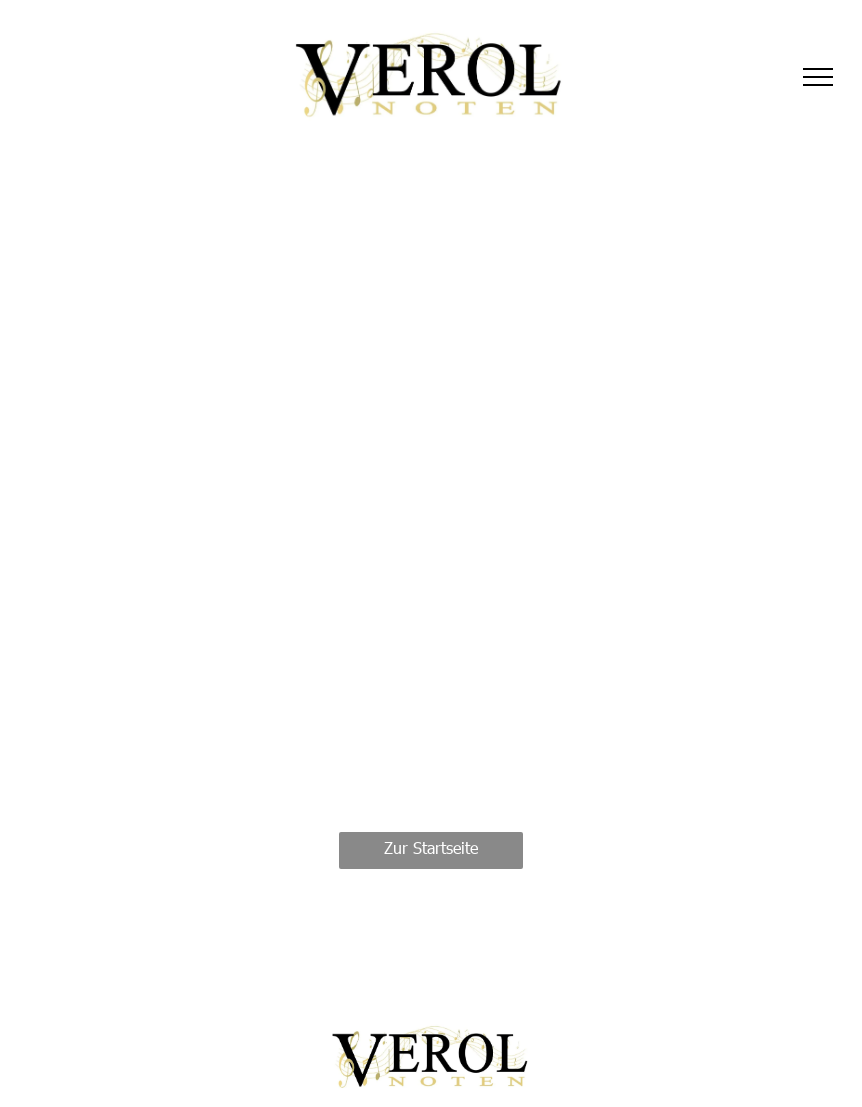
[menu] (818, 77)
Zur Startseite (431, 847)
